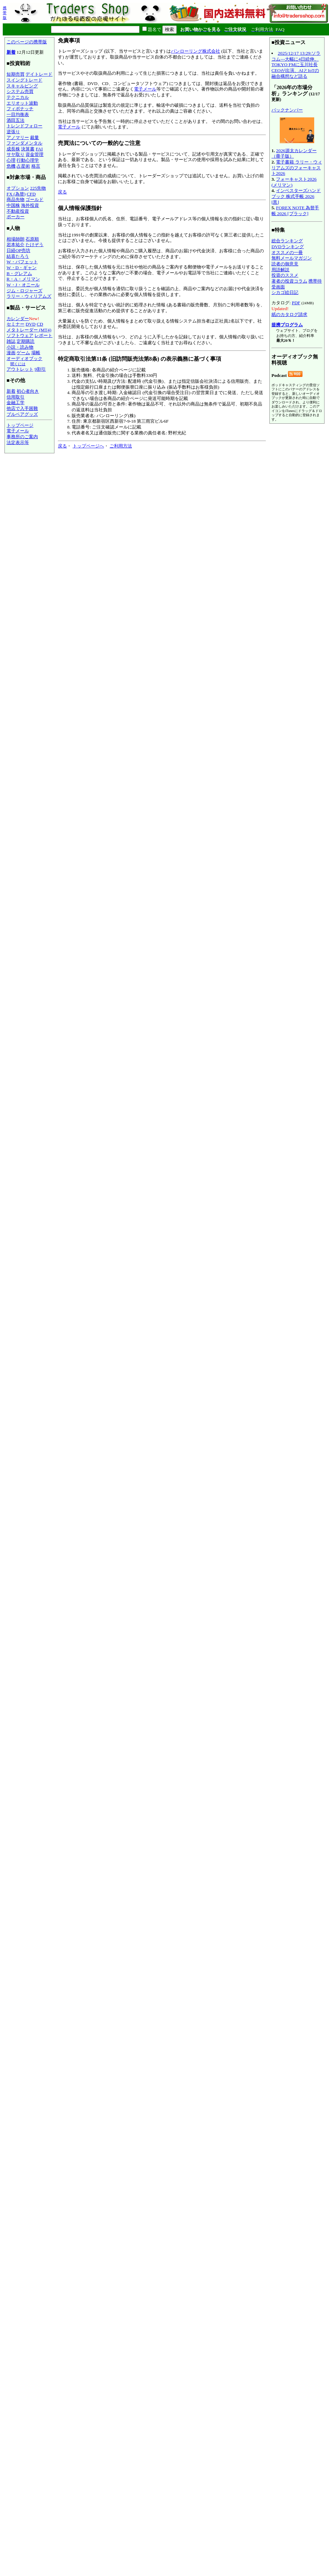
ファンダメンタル (24, 143)
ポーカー (15, 216)
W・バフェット (22, 261)
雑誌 (11, 341)
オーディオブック (24, 358)
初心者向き (28, 391)
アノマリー (18, 137)
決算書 (27, 148)
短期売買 (15, 74)
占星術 (23, 166)
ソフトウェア (20, 335)
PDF (296, 302)
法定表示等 (18, 442)
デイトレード (38, 74)
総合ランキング (287, 240)
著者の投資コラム (289, 281)
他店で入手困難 (22, 408)
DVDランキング (287, 246)
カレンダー (18, 318)
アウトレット (20, 369)
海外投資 (30, 205)
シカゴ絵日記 (284, 292)
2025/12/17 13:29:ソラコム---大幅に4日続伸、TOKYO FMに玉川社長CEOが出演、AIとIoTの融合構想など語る (295, 65)
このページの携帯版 (27, 41)
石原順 (32, 239)
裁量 (34, 137)
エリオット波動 (22, 103)
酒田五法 (15, 120)
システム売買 (20, 91)
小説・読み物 (20, 347)
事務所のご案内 (22, 436)
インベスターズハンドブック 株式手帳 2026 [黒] (296, 196)
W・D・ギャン (22, 267)
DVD (30, 324)
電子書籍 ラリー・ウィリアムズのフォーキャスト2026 (296, 167)
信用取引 (15, 397)
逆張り (13, 131)
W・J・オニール (23, 284)
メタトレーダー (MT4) (29, 329)
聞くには (17, 364)
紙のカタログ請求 (289, 314)
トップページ (20, 425)
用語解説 (280, 269)
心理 (11, 160)
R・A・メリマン (23, 279)
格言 (35, 166)
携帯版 (5, 13)
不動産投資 (18, 211)
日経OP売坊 (18, 250)
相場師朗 (15, 239)
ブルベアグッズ (22, 414)
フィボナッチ (20, 108)
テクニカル (18, 97)
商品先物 (15, 199)
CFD (31, 194)
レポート (43, 335)
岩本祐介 (15, 244)
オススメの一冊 (287, 252)
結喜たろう (18, 256)
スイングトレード (24, 80)
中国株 (13, 205)
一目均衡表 (18, 114)
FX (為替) (16, 194)
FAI (39, 148)
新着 (11, 52)
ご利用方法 (121, 445)
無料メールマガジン (291, 258)
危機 (11, 166)
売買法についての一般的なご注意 (99, 143)
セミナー (15, 324)
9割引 (40, 369)
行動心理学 (28, 160)
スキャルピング (22, 85)
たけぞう (34, 244)
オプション (18, 188)
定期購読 (25, 341)
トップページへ (88, 445)
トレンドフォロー (24, 125)
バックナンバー (287, 110)
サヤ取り (15, 154)
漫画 (11, 352)
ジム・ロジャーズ (24, 290)
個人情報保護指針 (80, 208)
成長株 (13, 148)
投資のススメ (284, 275)
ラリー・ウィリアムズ (29, 296)
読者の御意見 (284, 263)
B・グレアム (19, 273)
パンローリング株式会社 (195, 51)
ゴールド (34, 199)
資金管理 (34, 154)
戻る (62, 191)
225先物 (38, 188)
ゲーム (23, 352)
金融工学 (15, 402)
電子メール (18, 430)
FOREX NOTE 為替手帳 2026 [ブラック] (295, 210)
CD (40, 324)
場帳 (35, 352)
